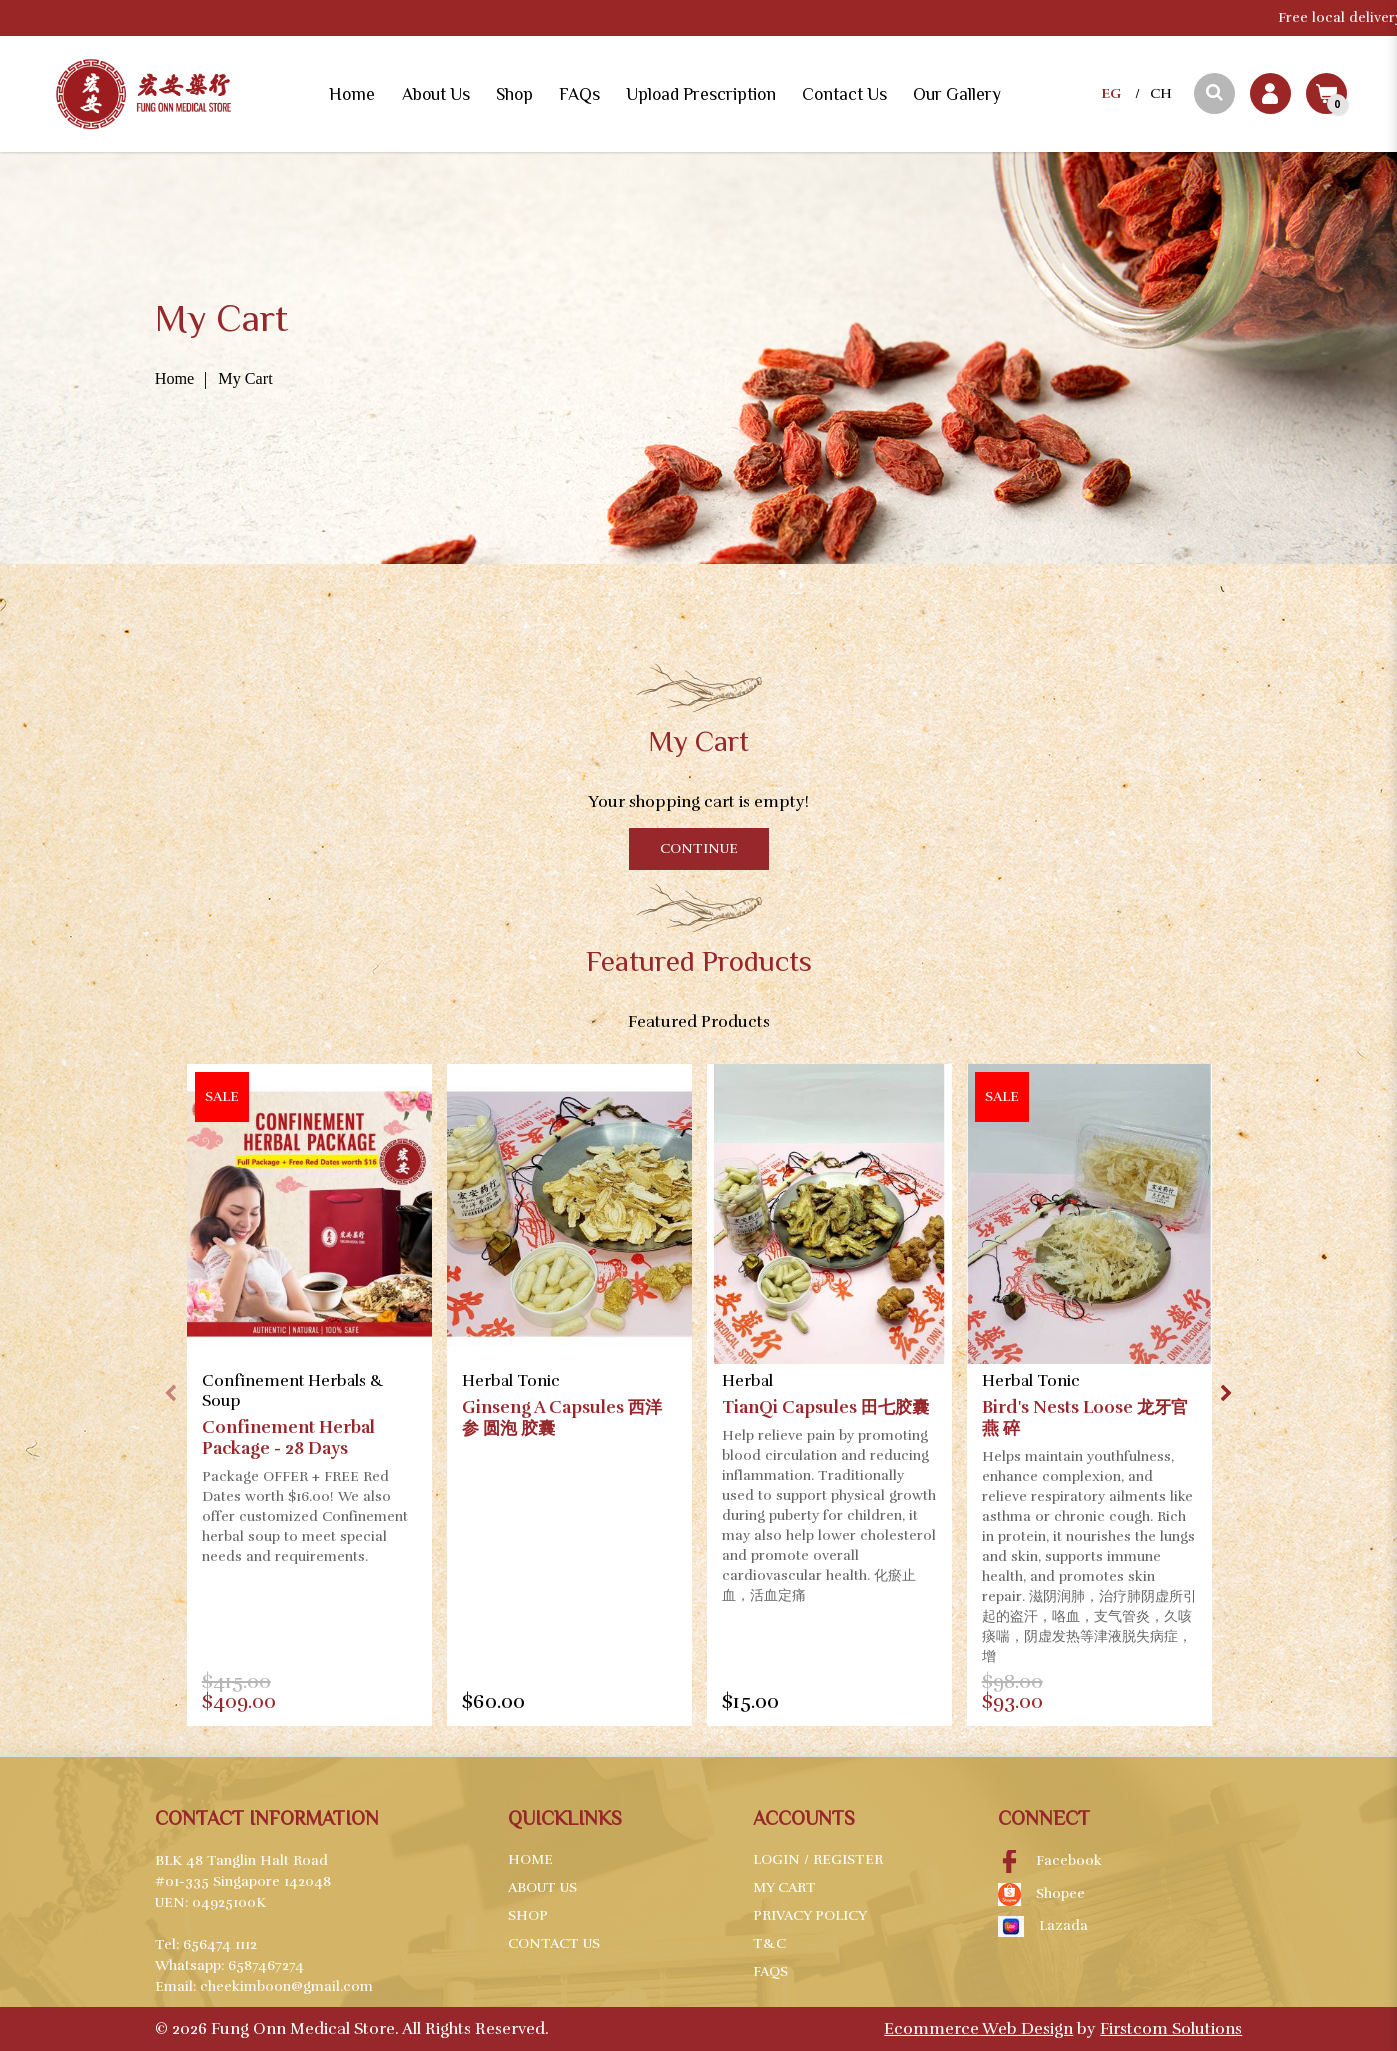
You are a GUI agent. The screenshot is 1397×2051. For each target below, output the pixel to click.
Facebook (1050, 1861)
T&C (769, 1943)
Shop (528, 1915)
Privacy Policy (810, 1915)
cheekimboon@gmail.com (286, 1986)
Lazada (1043, 1926)
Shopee (1041, 1894)
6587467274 (266, 1965)
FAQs (770, 1971)
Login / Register (818, 1859)
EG (1111, 93)
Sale (222, 1096)
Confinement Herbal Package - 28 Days (288, 1438)
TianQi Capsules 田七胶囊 (825, 1407)
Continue (699, 848)
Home (175, 379)
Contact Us (554, 1943)
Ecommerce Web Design (978, 2029)
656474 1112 (220, 1944)
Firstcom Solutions (1171, 2029)
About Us (542, 1887)
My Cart (245, 379)
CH (1161, 93)
